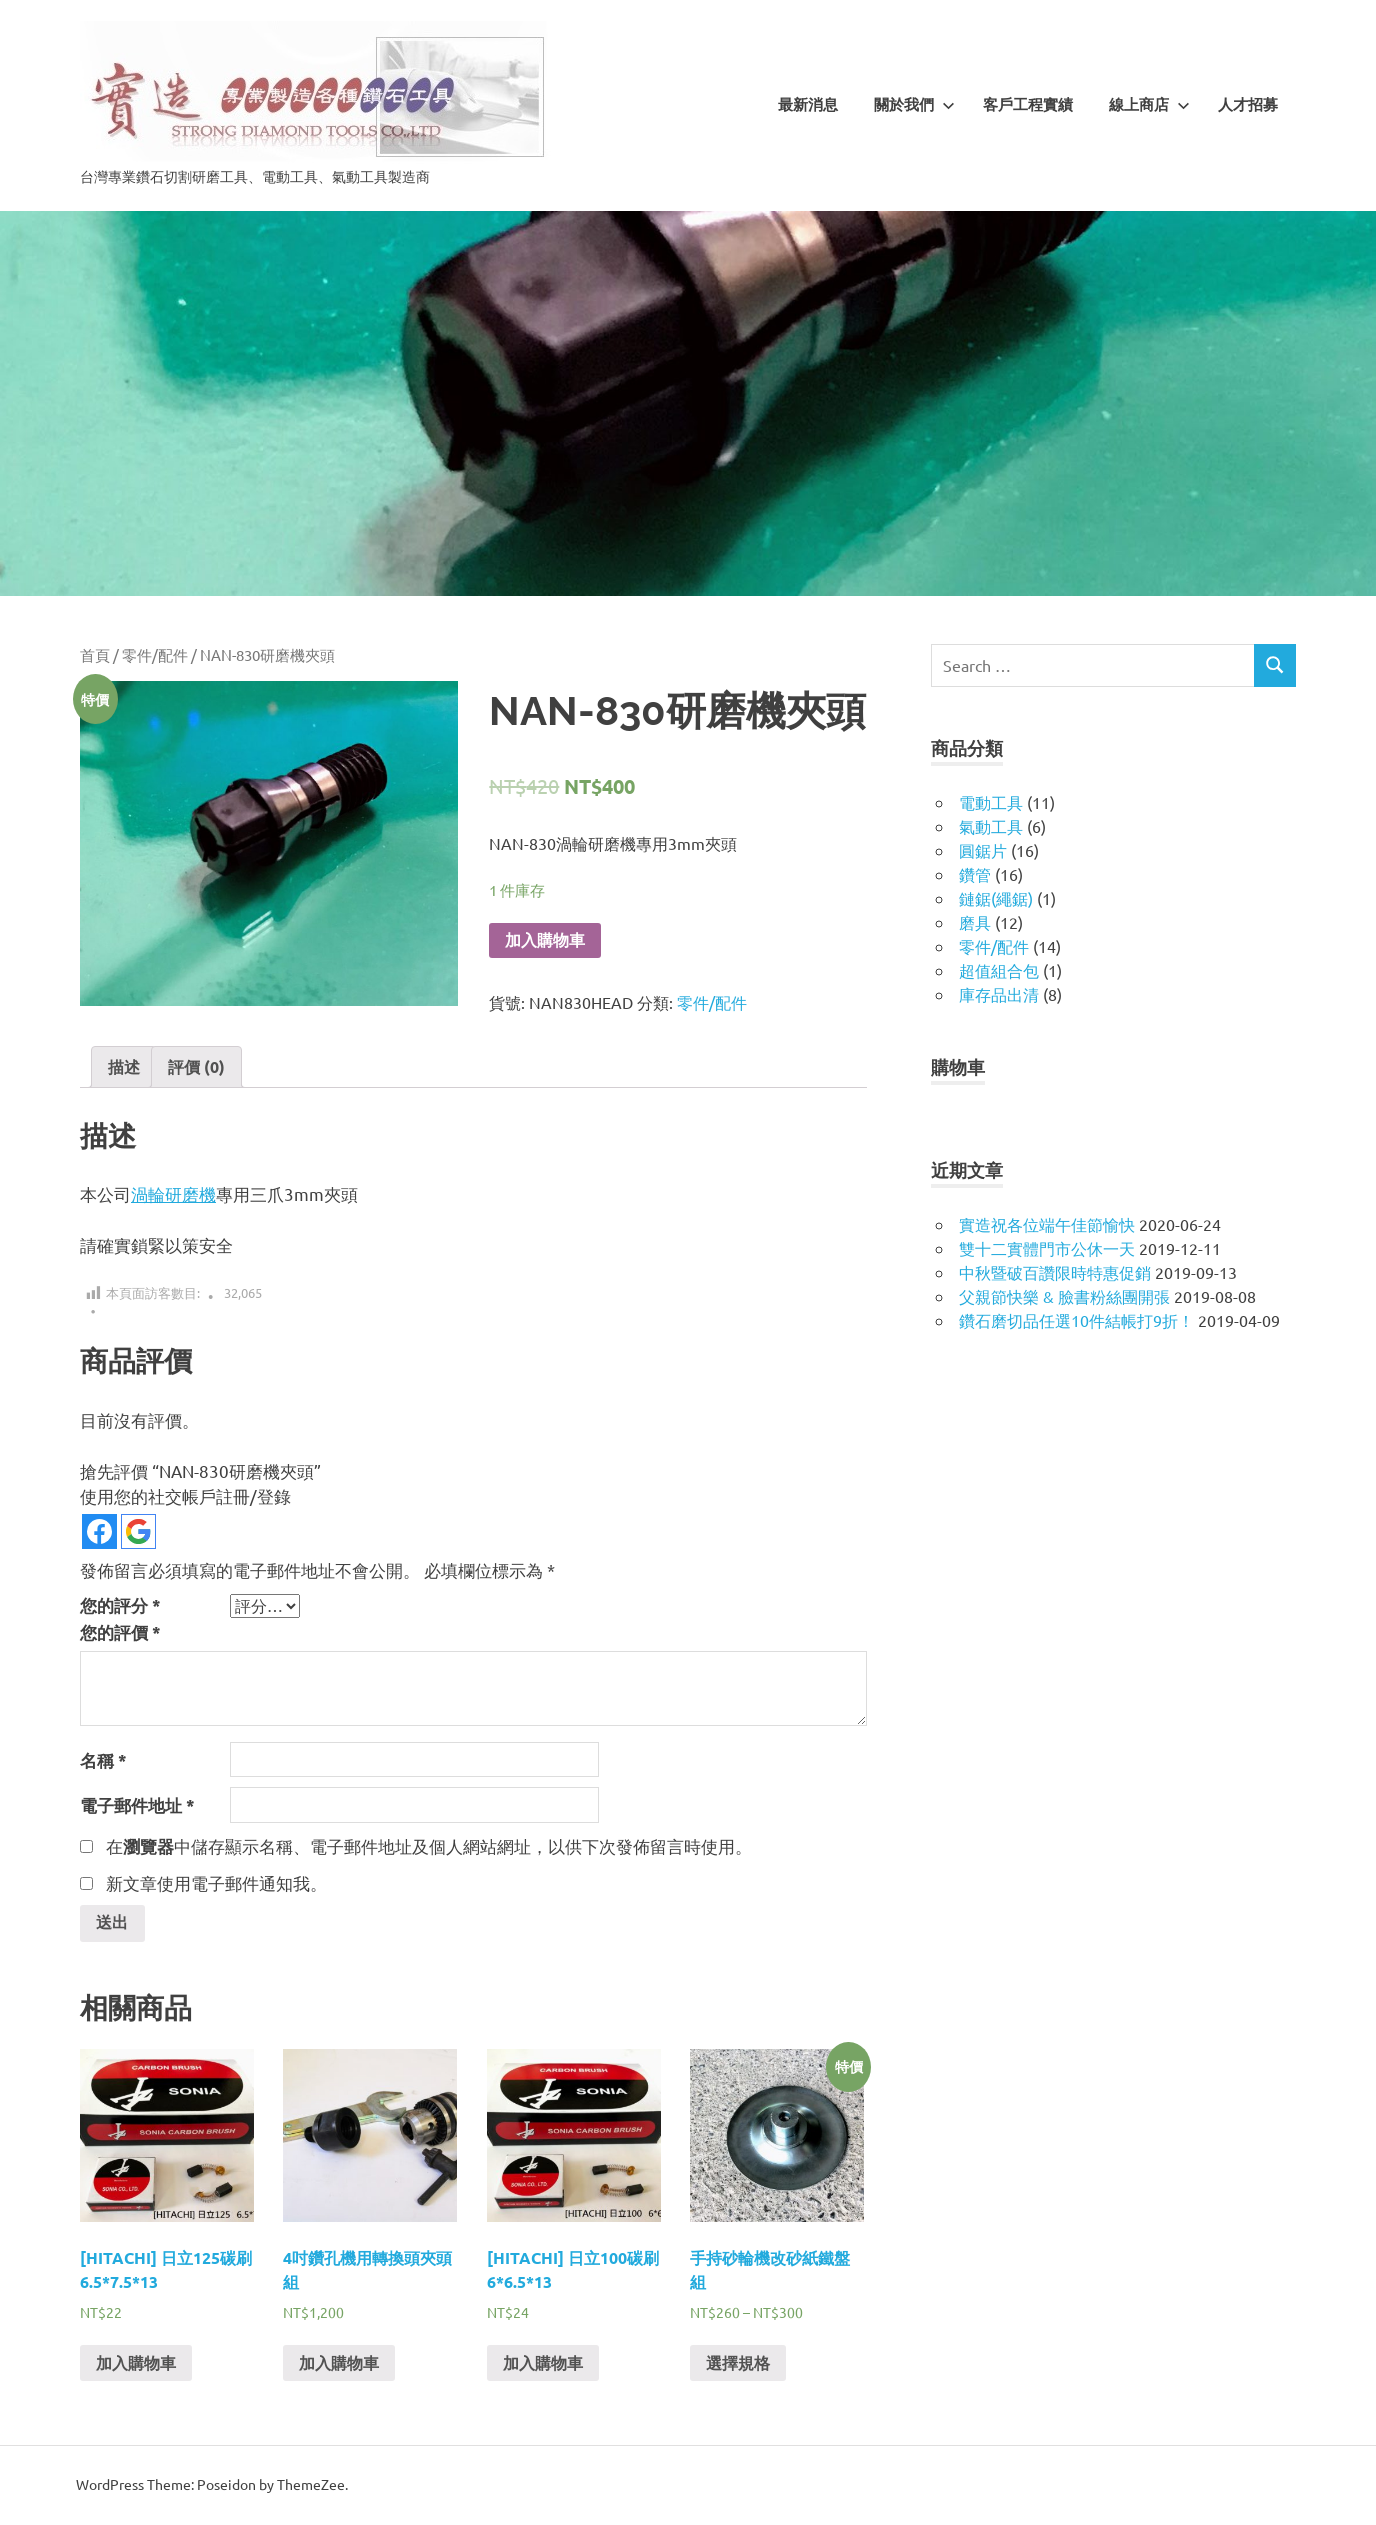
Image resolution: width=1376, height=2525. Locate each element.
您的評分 (120, 1605)
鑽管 (975, 874)
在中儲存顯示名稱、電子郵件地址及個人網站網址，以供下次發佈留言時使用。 (429, 1845)
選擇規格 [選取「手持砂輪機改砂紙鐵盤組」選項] (738, 2364)
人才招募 (1248, 105)
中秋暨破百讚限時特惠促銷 (1055, 1272)
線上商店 (1149, 105)
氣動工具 (991, 826)
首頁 (95, 654)
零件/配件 (155, 654)
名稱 (103, 1760)
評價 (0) (196, 1066)
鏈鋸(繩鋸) (996, 898)
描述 (124, 1066)
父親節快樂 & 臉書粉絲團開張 (1064, 1296)
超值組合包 (999, 970)
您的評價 (120, 1632)
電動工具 (991, 802)
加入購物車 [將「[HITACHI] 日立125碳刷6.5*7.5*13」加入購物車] (136, 2364)
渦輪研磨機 (173, 1193)
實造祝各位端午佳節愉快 (1047, 1224)
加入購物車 (545, 940)
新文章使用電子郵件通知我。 (216, 1882)
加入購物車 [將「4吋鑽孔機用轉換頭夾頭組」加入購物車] (339, 2364)
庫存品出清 (999, 994)
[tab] (124, 1067)
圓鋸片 (983, 850)
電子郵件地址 (137, 1805)
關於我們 (914, 105)
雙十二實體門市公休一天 (1047, 1248)
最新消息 (808, 105)
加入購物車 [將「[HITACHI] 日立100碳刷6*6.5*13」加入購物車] (543, 2364)
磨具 (975, 922)
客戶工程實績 (1028, 105)
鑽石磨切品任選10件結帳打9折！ (1076, 1320)
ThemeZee (311, 2486)
